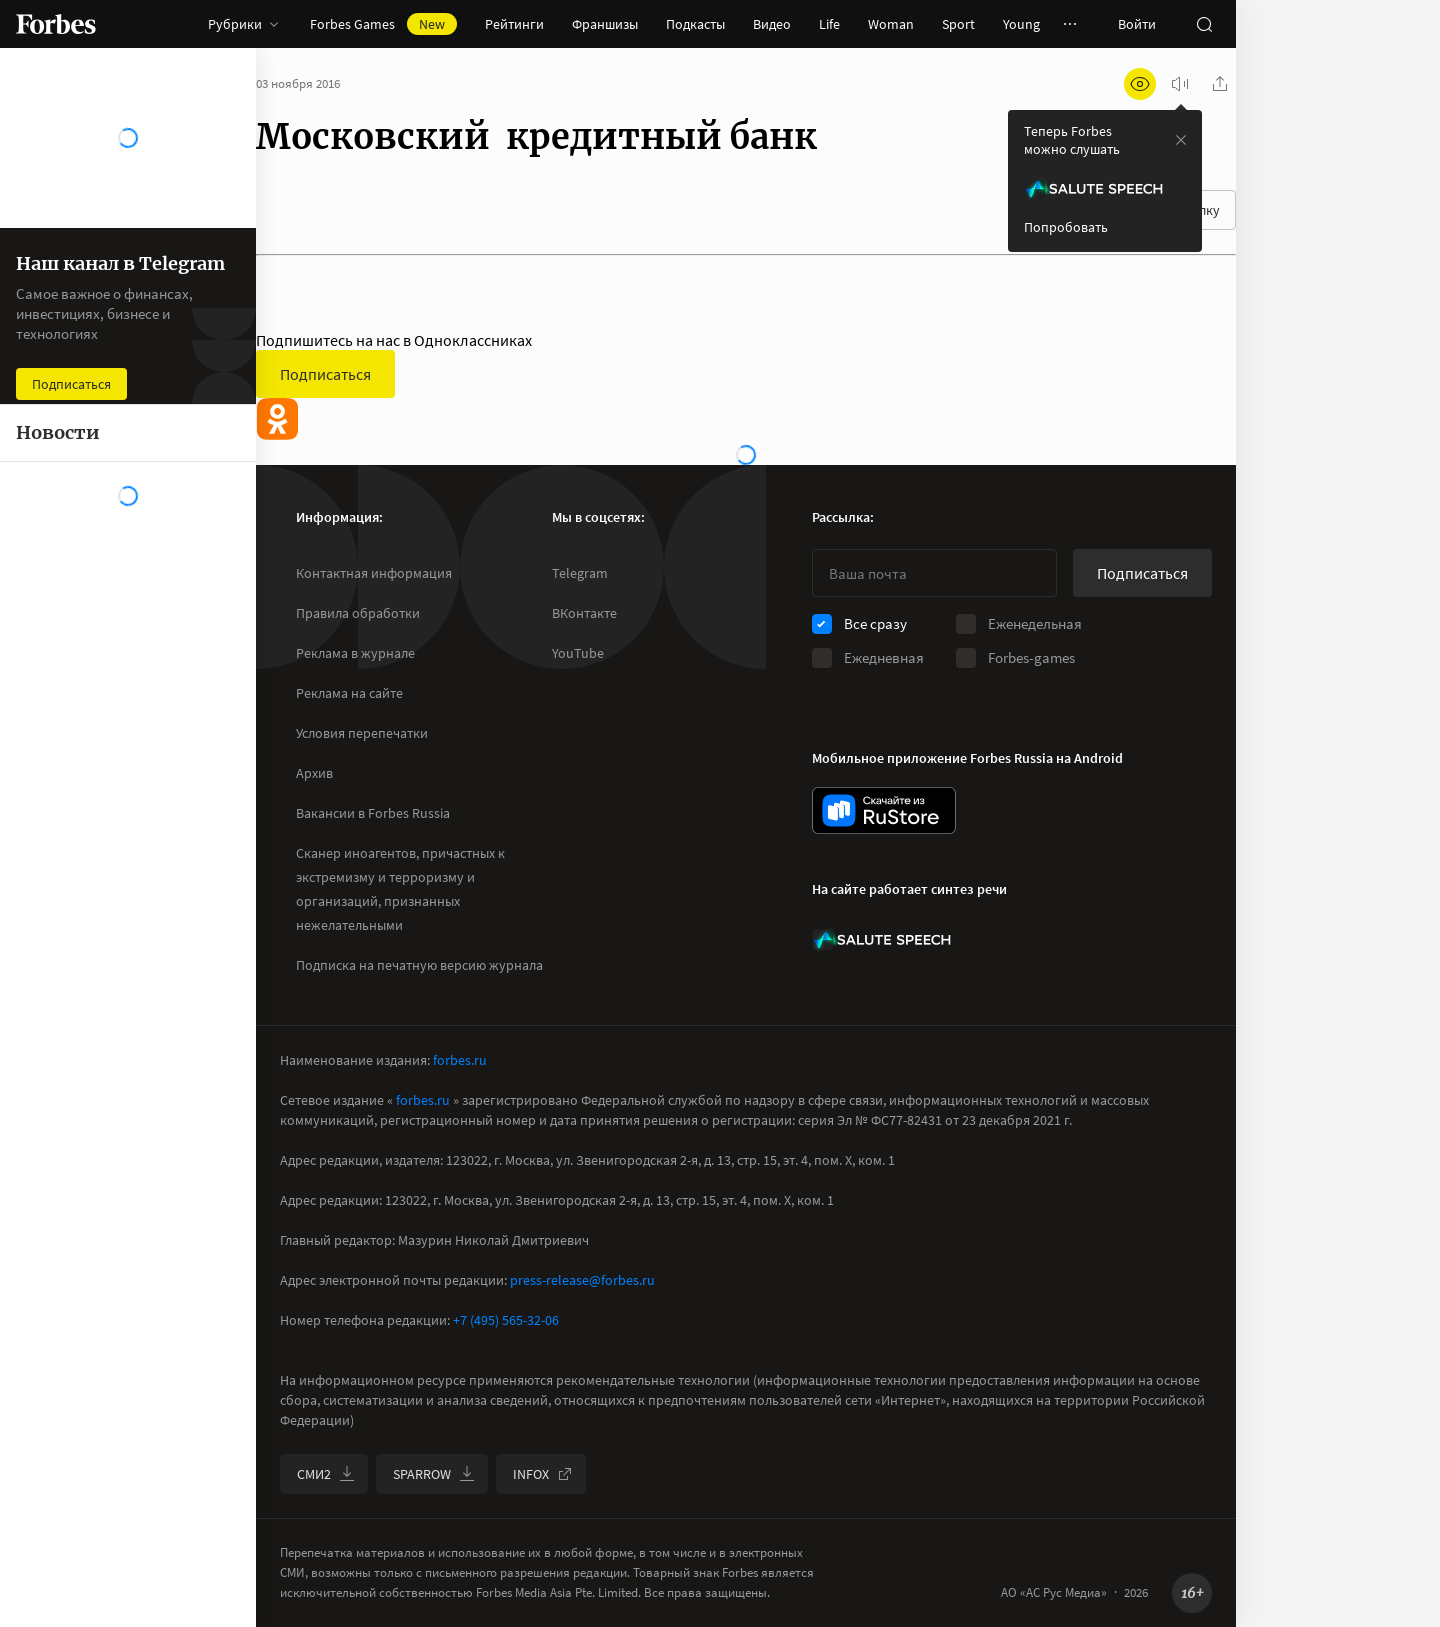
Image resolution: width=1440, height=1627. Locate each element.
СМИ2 (326, 1474)
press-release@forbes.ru (582, 1280)
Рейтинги (514, 24)
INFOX (543, 1474)
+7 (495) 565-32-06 (506, 1320)
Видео (772, 24)
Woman (891, 24)
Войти (1137, 24)
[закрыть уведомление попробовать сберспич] (1181, 140)
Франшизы (605, 24)
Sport (958, 24)
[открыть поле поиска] (1204, 24)
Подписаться (325, 374)
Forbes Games (383, 24)
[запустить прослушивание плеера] (1180, 84)
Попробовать (1066, 227)
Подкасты (695, 24)
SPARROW (434, 1474)
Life (829, 24)
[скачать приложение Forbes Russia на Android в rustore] (884, 810)
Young (1021, 24)
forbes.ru (460, 1060)
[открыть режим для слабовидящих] (1140, 84)
